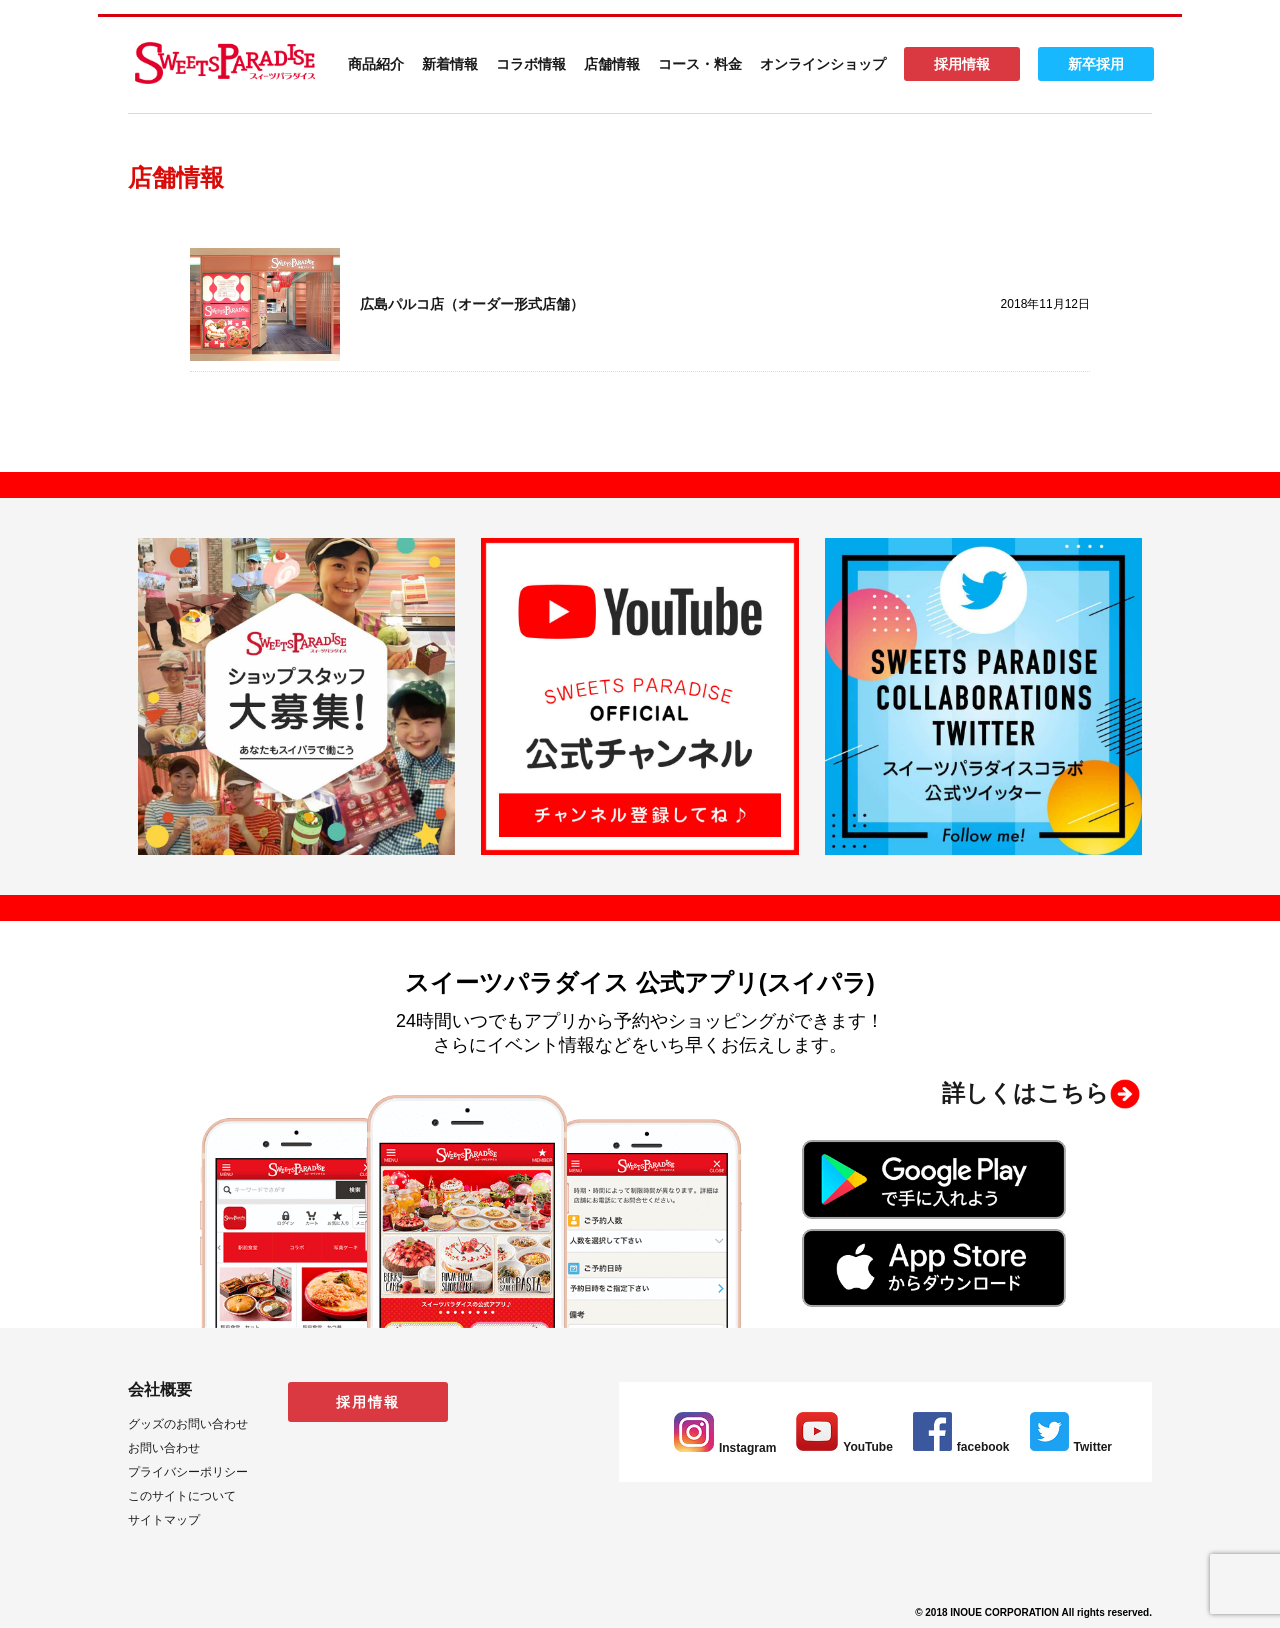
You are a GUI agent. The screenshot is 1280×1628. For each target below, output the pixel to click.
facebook (961, 1447)
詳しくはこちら (1025, 1093)
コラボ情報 (531, 64)
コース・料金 (700, 64)
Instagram (725, 1448)
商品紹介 (376, 64)
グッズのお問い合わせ (188, 1424)
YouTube (844, 1447)
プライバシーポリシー (188, 1472)
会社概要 (160, 1389)
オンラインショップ (823, 64)
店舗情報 (612, 64)
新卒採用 (1096, 64)
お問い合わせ (164, 1448)
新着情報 (450, 64)
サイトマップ (164, 1520)
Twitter (1071, 1447)
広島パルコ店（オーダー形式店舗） (472, 304)
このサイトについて (182, 1496)
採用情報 (962, 64)
